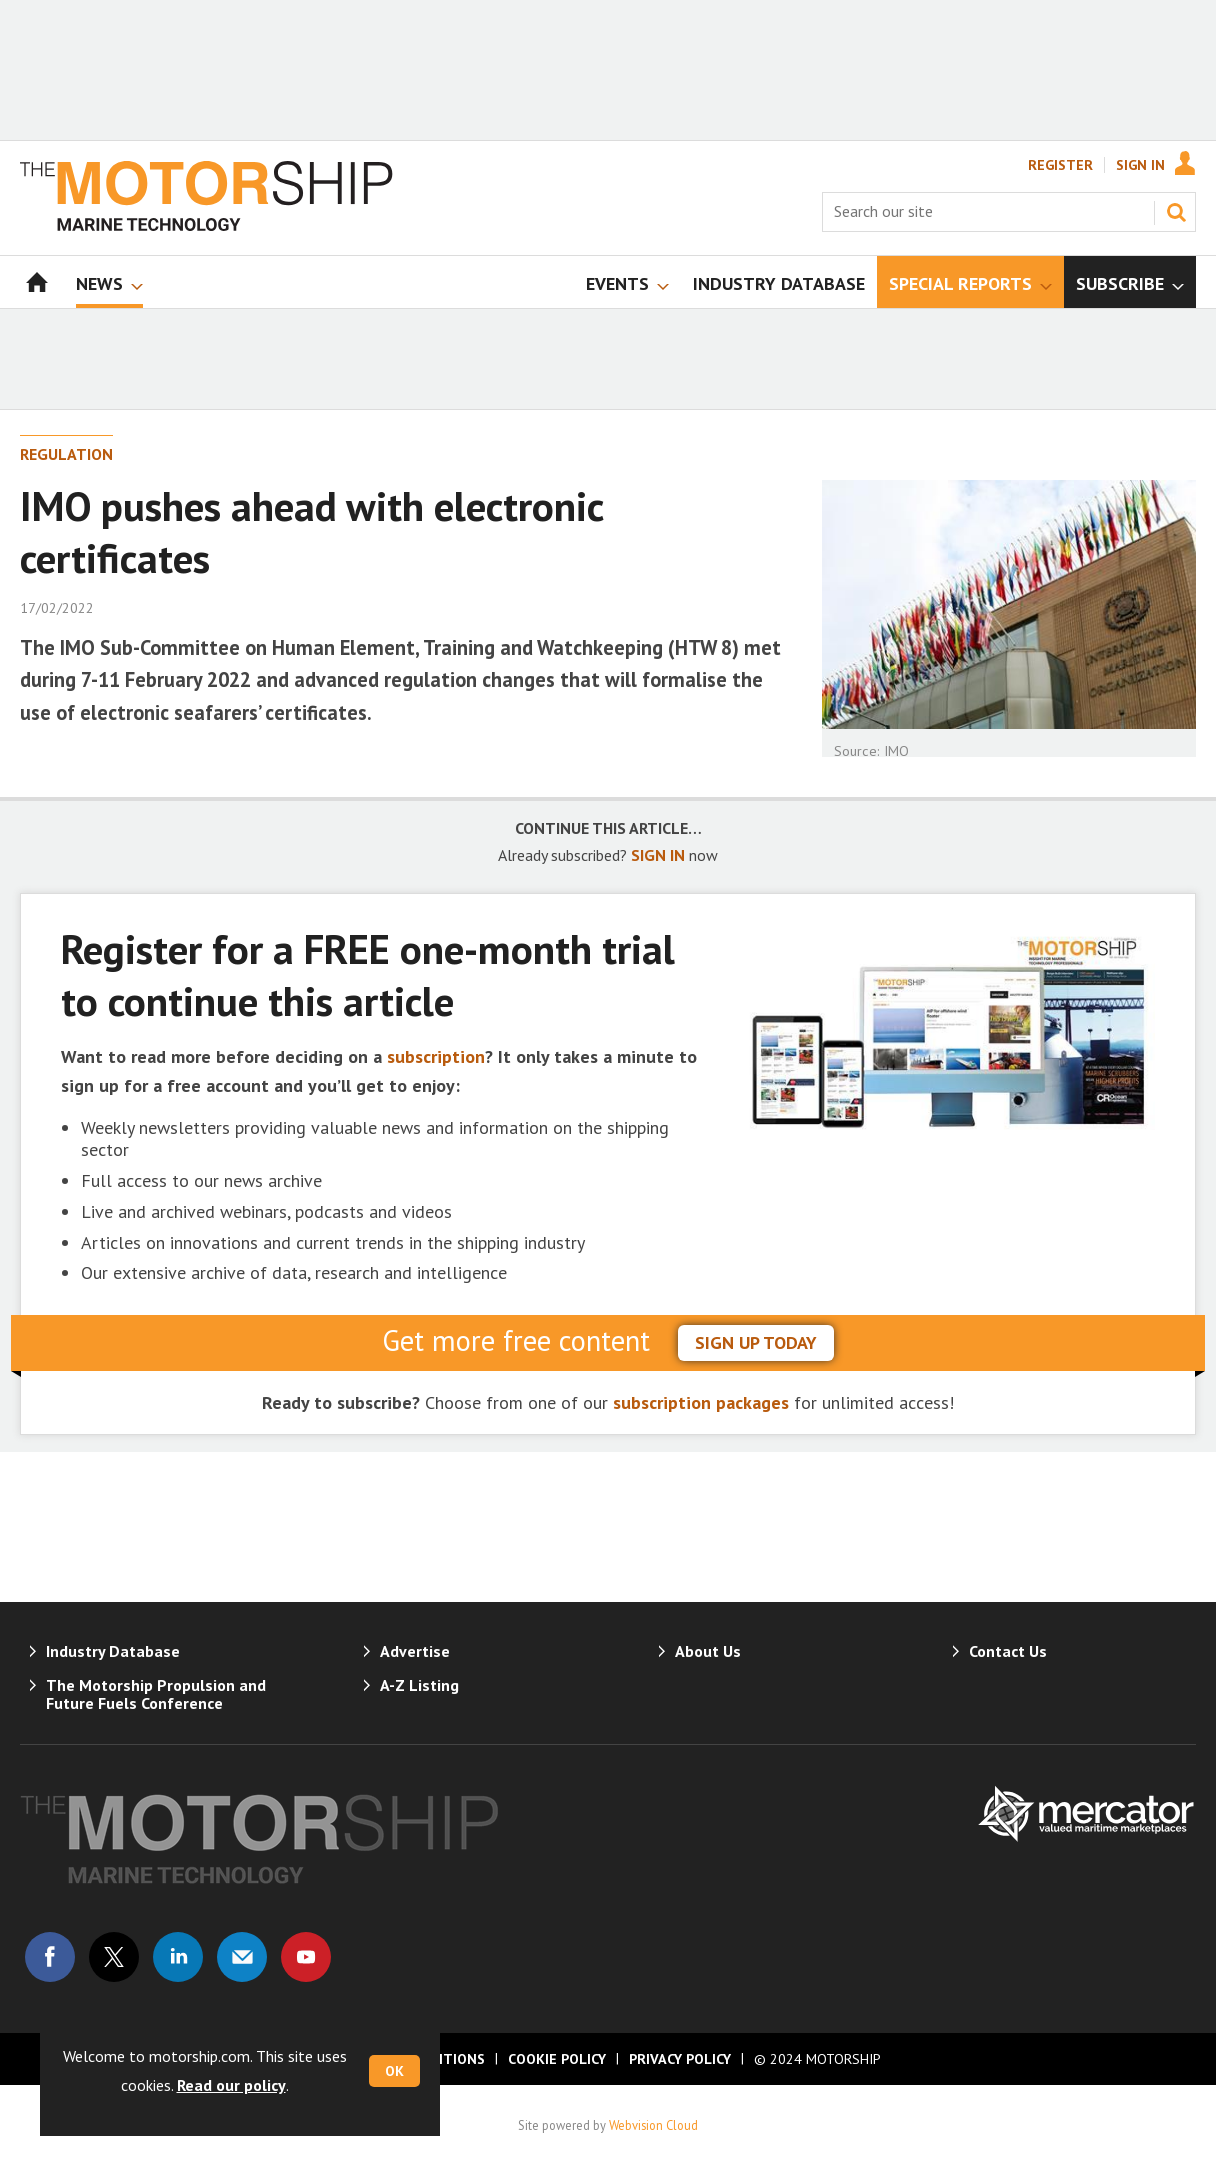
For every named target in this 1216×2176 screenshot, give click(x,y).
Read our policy (231, 2085)
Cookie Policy (557, 2059)
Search (1176, 212)
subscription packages (701, 1402)
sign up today (756, 1342)
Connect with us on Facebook (50, 1957)
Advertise (415, 1651)
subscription (436, 1056)
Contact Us (1008, 1651)
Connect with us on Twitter (114, 1957)
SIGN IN (658, 855)
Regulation (66, 454)
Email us (242, 1957)
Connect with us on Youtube (306, 1957)
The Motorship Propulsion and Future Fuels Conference (156, 1694)
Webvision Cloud (653, 2125)
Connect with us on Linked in (178, 1957)
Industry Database (113, 1651)
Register (1060, 165)
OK (394, 2071)
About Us (708, 1651)
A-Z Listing (419, 1685)
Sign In (1140, 165)
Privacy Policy (680, 2059)
